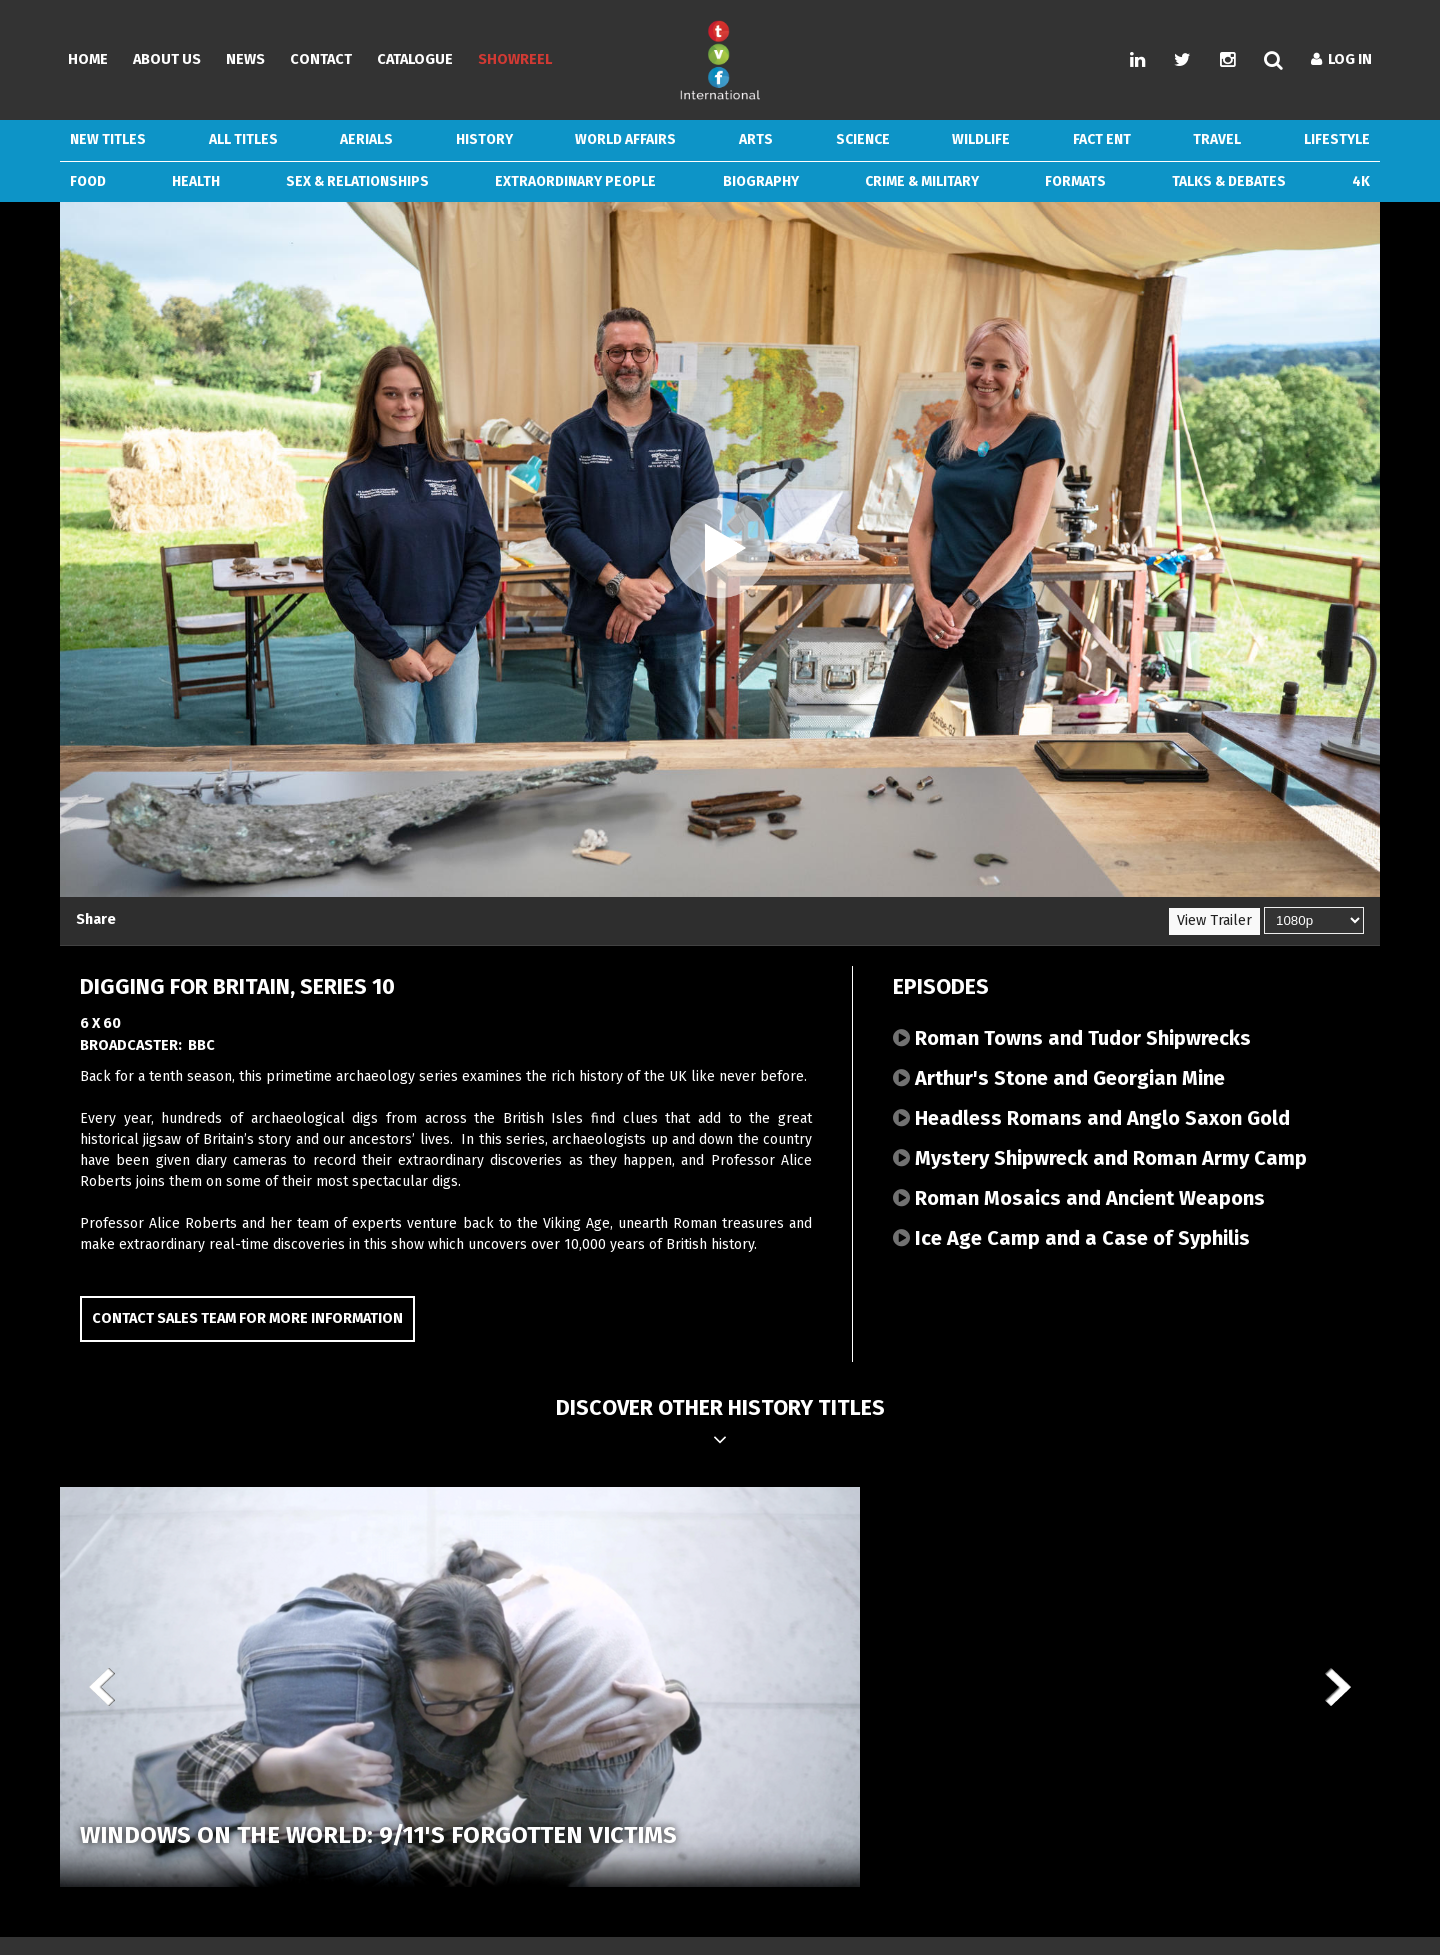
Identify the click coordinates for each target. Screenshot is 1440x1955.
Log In (1341, 59)
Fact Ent (1102, 139)
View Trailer (1214, 920)
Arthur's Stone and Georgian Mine (1059, 1078)
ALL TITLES (243, 139)
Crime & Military (922, 181)
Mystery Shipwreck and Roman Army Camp (1100, 1158)
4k (1361, 181)
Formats (1075, 181)
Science (863, 139)
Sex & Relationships (357, 181)
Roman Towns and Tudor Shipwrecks (1072, 1038)
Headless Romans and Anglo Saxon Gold (1091, 1118)
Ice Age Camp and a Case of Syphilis (1071, 1238)
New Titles (108, 139)
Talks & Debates (1229, 181)
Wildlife (981, 139)
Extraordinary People (575, 181)
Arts (756, 139)
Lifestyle (1337, 139)
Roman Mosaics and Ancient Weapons (1079, 1198)
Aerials (366, 139)
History (484, 139)
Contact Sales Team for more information (247, 1318)
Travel (1217, 139)
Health (196, 181)
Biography (761, 181)
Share (96, 919)
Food (88, 181)
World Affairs (625, 139)
